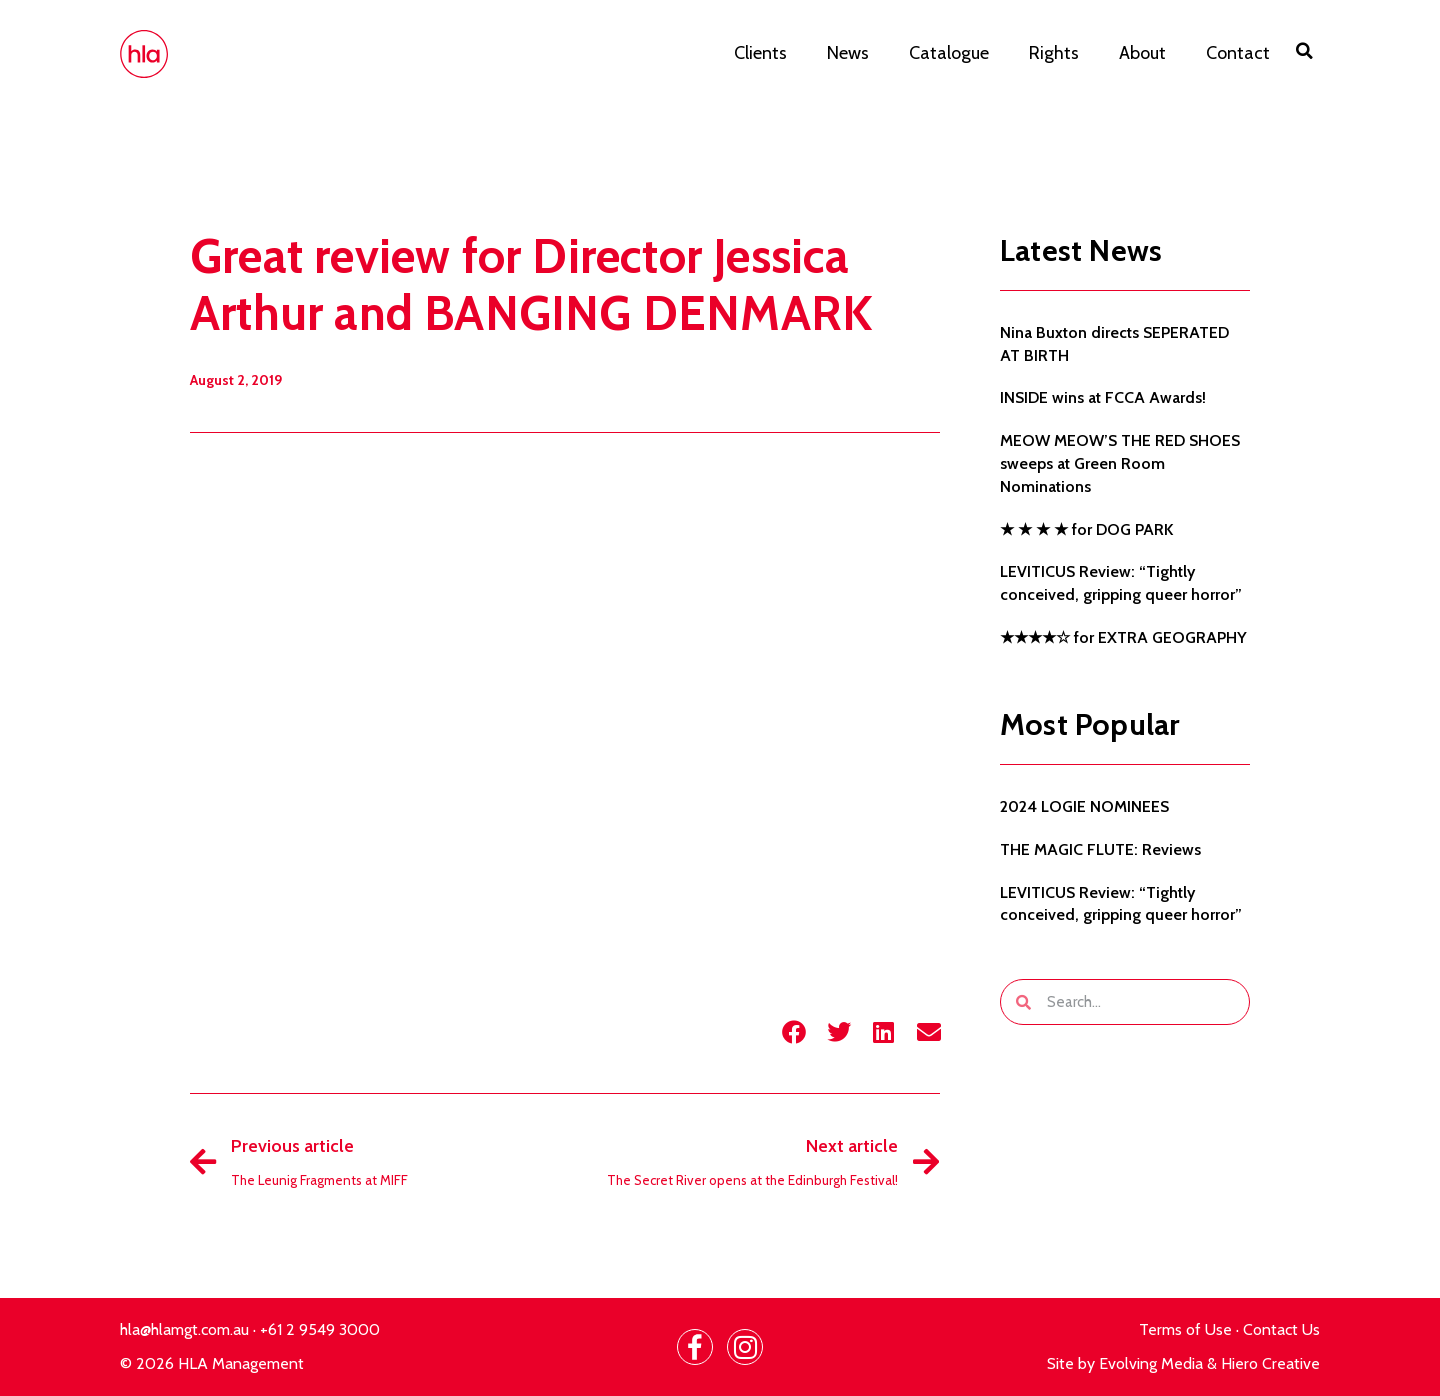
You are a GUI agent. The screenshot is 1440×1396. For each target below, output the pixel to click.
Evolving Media (1151, 1363)
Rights (1054, 53)
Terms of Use (1185, 1329)
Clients (760, 53)
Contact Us (1281, 1329)
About (1142, 53)
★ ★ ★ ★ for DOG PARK (1086, 529)
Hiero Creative (1270, 1363)
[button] (1305, 51)
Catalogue (949, 53)
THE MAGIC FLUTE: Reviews (1100, 849)
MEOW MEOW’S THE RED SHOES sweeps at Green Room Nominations (1120, 463)
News (848, 53)
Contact (1238, 53)
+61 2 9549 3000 (320, 1329)
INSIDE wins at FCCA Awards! (1103, 397)
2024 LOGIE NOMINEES (1084, 806)
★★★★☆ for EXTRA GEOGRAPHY (1123, 637)
